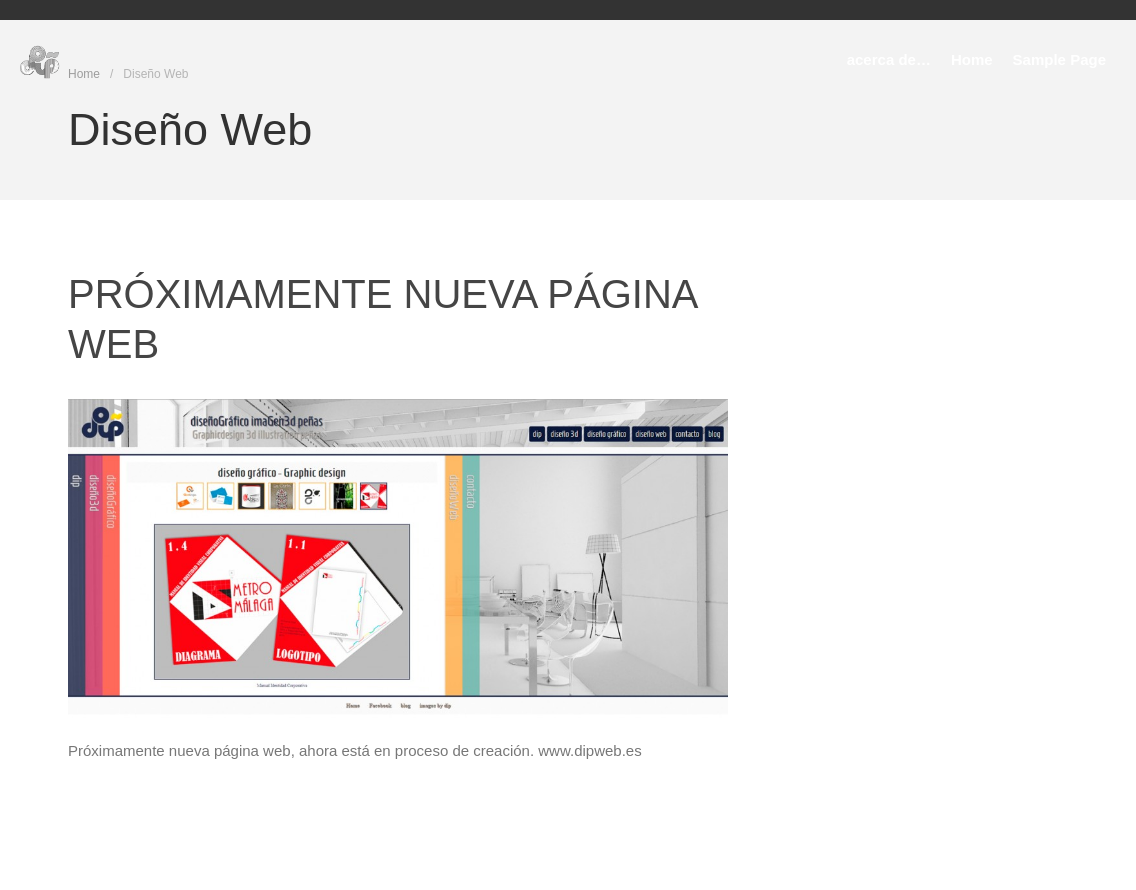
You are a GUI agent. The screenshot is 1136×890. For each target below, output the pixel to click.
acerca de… (889, 59)
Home (972, 59)
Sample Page (1059, 59)
